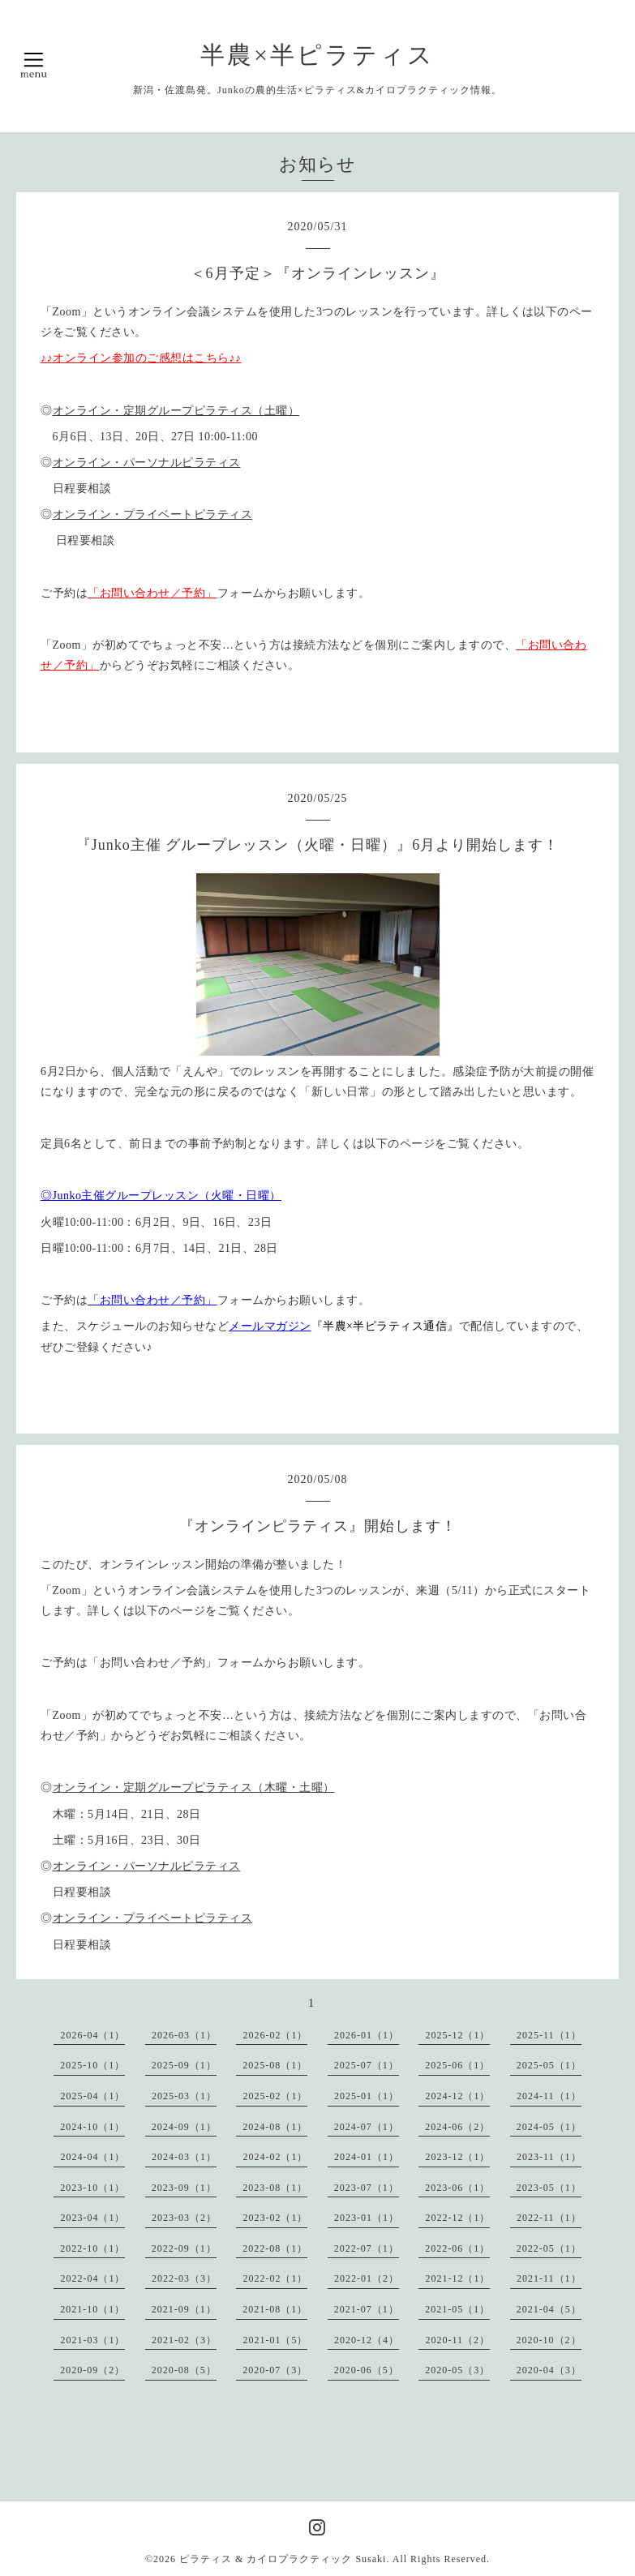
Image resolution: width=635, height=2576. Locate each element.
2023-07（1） (366, 2187)
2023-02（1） (274, 2217)
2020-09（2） (92, 2370)
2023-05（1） (549, 2187)
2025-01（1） (366, 2096)
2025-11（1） (549, 2035)
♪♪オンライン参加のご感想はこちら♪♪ (141, 358)
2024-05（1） (549, 2126)
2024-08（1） (274, 2126)
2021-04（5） (549, 2309)
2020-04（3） (549, 2370)
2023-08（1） (274, 2187)
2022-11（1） (549, 2217)
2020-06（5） (366, 2370)
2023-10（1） (92, 2187)
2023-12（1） (457, 2156)
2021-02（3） (184, 2340)
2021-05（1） (457, 2309)
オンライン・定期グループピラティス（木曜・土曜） (194, 1787)
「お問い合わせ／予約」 (152, 593)
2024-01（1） (366, 2156)
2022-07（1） (366, 2248)
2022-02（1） (274, 2278)
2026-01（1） (366, 2035)
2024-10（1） (92, 2126)
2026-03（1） (184, 2035)
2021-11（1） (549, 2278)
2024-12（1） (457, 2096)
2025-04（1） (92, 2096)
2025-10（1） (92, 2065)
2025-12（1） (457, 2035)
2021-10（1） (92, 2309)
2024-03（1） (184, 2156)
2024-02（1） (274, 2156)
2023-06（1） (457, 2187)
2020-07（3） (274, 2370)
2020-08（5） (184, 2370)
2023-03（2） (184, 2217)
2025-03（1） (184, 2096)
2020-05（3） (457, 2370)
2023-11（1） (549, 2156)
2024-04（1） (92, 2156)
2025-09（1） (184, 2065)
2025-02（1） (274, 2096)
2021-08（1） (274, 2309)
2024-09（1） (184, 2126)
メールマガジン (270, 1326)
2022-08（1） (274, 2248)
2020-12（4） (366, 2340)
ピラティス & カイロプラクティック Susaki (282, 2559)
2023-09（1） (184, 2187)
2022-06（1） (457, 2248)
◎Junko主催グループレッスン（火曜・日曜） (161, 1195)
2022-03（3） (184, 2278)
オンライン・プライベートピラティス (153, 514)
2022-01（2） (366, 2278)
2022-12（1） (457, 2217)
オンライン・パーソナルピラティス (147, 462)
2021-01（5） (274, 2340)
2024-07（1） (366, 2126)
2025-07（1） (366, 2065)
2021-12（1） (457, 2278)
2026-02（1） (274, 2035)
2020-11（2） (457, 2340)
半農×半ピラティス (317, 54)
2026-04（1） (92, 2035)
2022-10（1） (92, 2248)
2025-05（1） (549, 2065)
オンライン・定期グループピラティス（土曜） (176, 411)
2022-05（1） (549, 2248)
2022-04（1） (92, 2278)
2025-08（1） (274, 2065)
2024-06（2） (457, 2126)
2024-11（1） (549, 2096)
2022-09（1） (184, 2248)
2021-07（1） (366, 2309)
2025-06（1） (457, 2065)
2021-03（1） (92, 2340)
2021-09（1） (184, 2309)
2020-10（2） (549, 2340)
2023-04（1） (92, 2217)
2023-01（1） (366, 2217)
